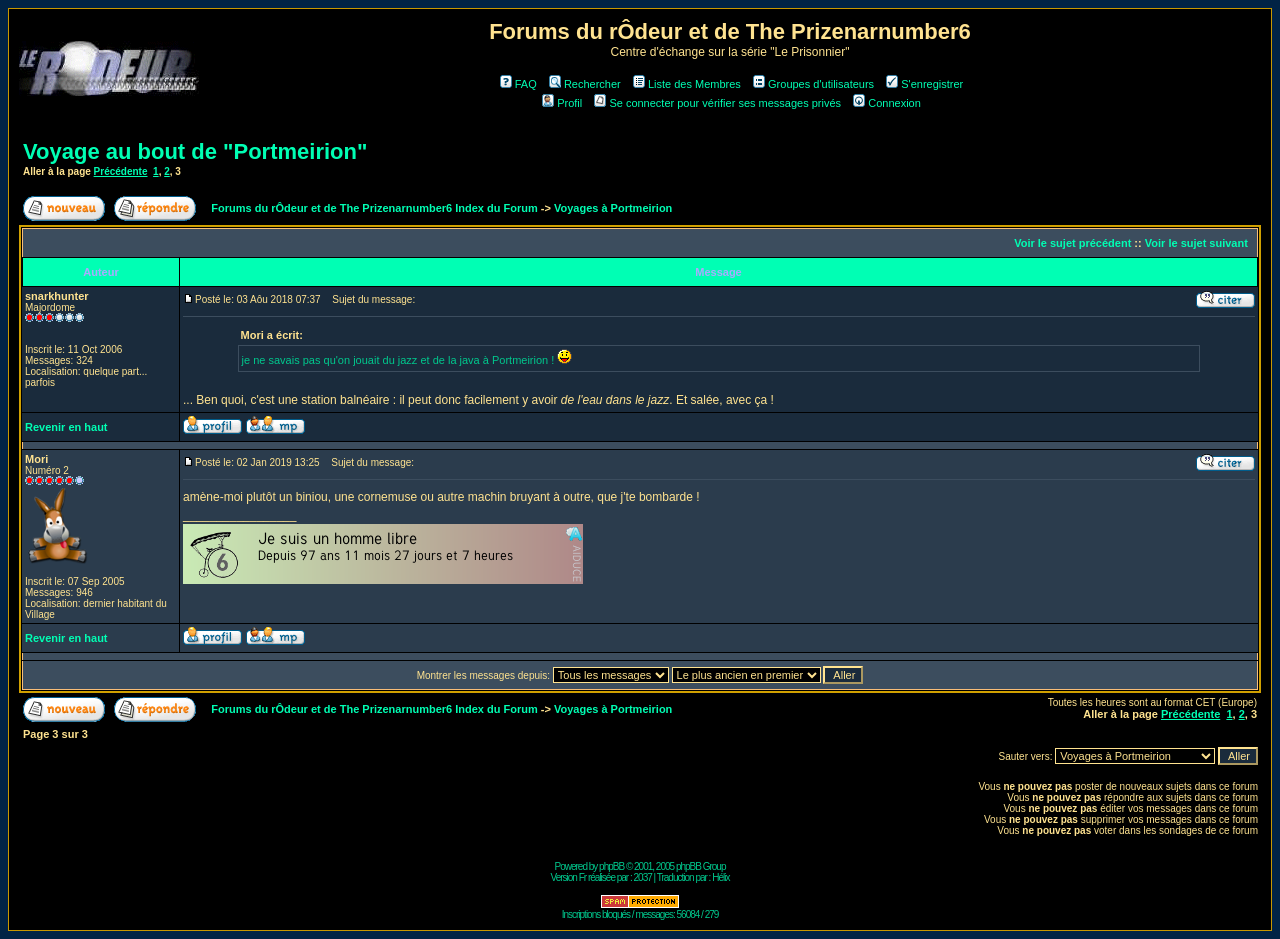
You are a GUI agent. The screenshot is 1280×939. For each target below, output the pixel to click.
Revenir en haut (66, 427)
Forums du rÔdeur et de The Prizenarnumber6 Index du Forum (374, 208)
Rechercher (585, 84)
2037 (643, 877)
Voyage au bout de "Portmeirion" (195, 151)
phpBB (611, 866)
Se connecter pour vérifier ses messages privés (717, 103)
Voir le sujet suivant (1196, 243)
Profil (562, 103)
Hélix (720, 877)
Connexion (887, 103)
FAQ (518, 84)
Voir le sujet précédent (1072, 243)
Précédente (121, 171)
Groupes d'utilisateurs (813, 84)
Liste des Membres (687, 84)
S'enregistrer (924, 84)
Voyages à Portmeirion (613, 208)
